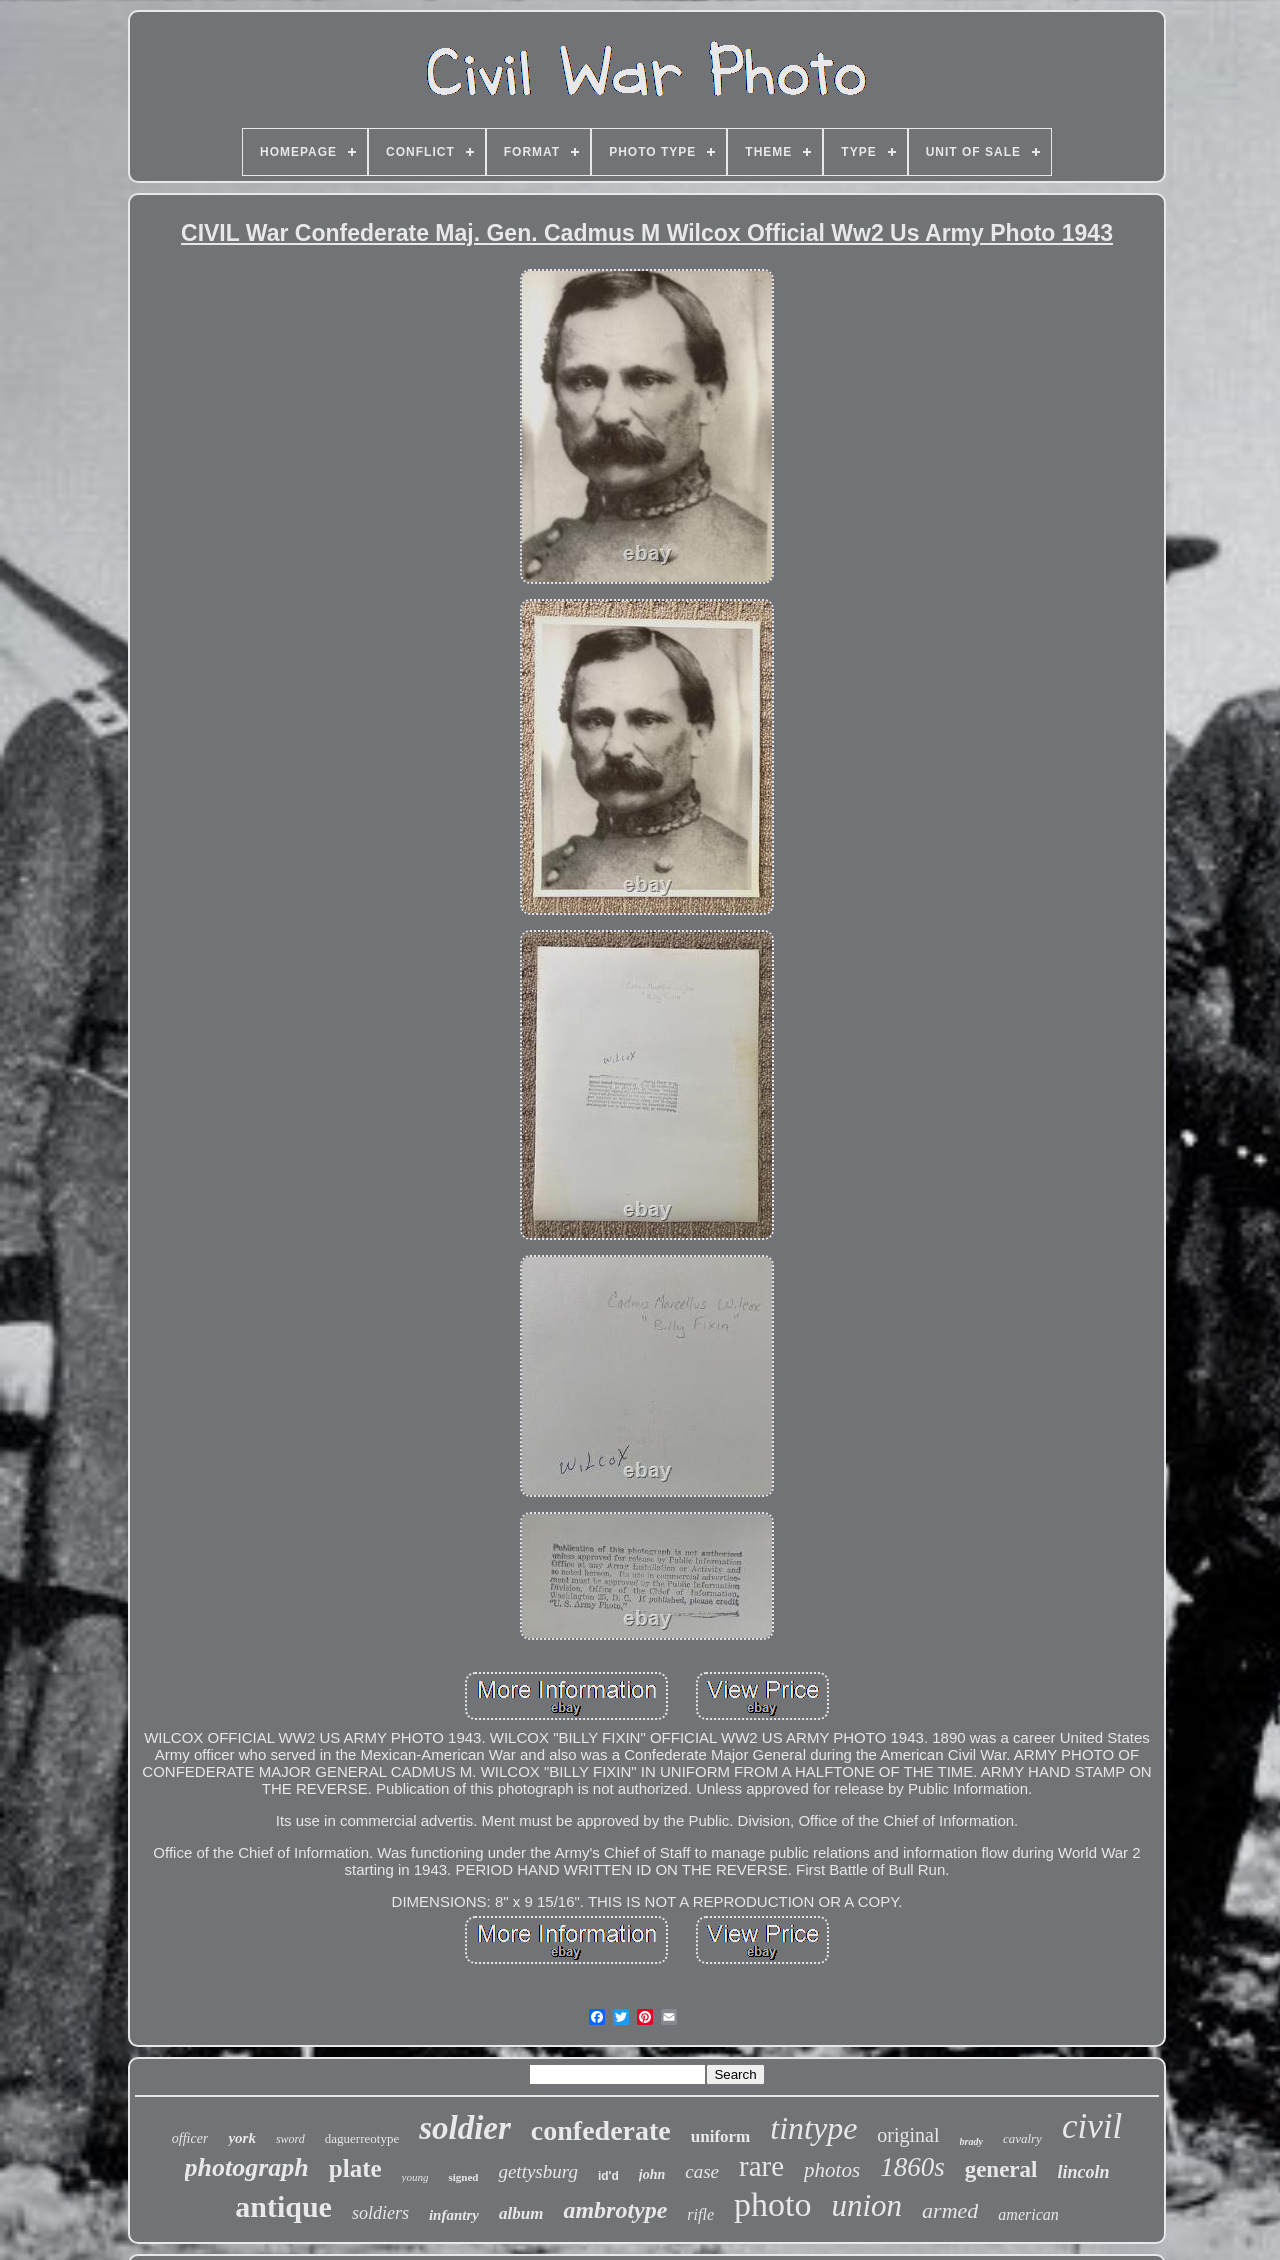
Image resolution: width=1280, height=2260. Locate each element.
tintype (813, 2128)
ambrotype (615, 2210)
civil (1092, 2126)
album (521, 2213)
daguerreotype (362, 2138)
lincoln (1083, 2172)
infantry (454, 2215)
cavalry (1022, 2138)
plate (355, 2168)
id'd (608, 2176)
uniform (721, 2136)
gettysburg (538, 2171)
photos (832, 2170)
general (1001, 2169)
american (1028, 2214)
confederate (601, 2130)
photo (772, 2204)
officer (190, 2138)
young (415, 2177)
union (866, 2205)
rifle (700, 2214)
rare (761, 2166)
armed (950, 2210)
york (242, 2138)
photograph (247, 2167)
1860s (912, 2167)
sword (290, 2139)
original (908, 2135)
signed (463, 2177)
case (702, 2171)
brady (971, 2141)
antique (283, 2206)
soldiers (380, 2213)
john (652, 2174)
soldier (465, 2128)
